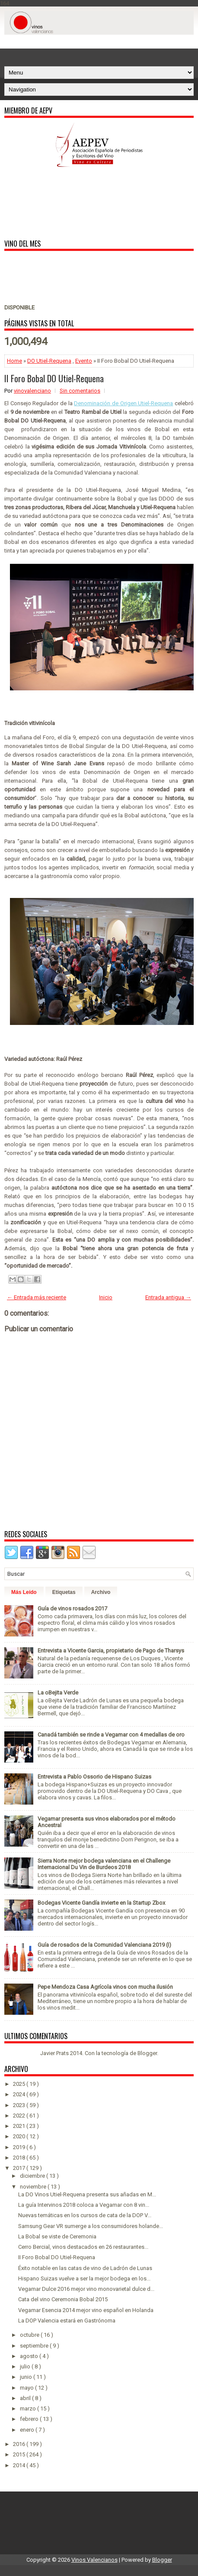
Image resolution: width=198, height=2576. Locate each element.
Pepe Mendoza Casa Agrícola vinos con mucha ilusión (105, 1987)
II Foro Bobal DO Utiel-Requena (54, 378)
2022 (19, 2115)
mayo (27, 2387)
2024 (19, 2094)
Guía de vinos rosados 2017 (72, 1608)
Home (14, 361)
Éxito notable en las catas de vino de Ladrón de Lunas (85, 2268)
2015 (19, 2454)
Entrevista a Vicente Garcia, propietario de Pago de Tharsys (111, 1650)
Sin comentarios (80, 390)
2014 (19, 2465)
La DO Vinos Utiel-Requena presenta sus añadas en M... (87, 2194)
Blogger (147, 2053)
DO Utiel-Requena (49, 361)
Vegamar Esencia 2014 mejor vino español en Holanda (85, 2310)
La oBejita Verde (58, 1692)
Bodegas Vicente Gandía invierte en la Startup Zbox (101, 1902)
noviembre (34, 2186)
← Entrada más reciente (36, 1297)
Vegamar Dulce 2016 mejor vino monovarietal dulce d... (86, 2289)
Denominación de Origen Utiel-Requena (123, 403)
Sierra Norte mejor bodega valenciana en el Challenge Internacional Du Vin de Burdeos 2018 (104, 1863)
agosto (29, 2356)
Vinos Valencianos (94, 2559)
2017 (19, 2168)
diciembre (33, 2176)
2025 (19, 2084)
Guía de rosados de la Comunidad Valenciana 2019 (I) (104, 1945)
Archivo (101, 1592)
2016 (19, 2444)
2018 (19, 2157)
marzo (28, 2408)
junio (26, 2377)
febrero (30, 2419)
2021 (19, 2126)
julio (26, 2366)
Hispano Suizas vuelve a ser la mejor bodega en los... (84, 2278)
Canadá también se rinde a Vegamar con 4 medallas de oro (111, 1734)
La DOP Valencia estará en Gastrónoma (66, 2320)
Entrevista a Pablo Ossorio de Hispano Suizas (94, 1776)
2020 (19, 2136)
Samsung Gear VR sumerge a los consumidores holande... (90, 2226)
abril (26, 2398)
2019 (19, 2147)
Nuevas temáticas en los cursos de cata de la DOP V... (84, 2215)
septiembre (35, 2345)
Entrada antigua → (168, 1297)
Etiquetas (64, 1592)
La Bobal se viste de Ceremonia (57, 2236)
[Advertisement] (101, 45)
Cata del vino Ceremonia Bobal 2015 (63, 2299)
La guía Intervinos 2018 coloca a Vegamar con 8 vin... (83, 2205)
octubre (30, 2335)
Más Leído (24, 1592)
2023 (19, 2105)
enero (27, 2429)
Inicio (105, 1297)
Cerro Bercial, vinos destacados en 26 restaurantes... (83, 2247)
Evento (83, 361)
